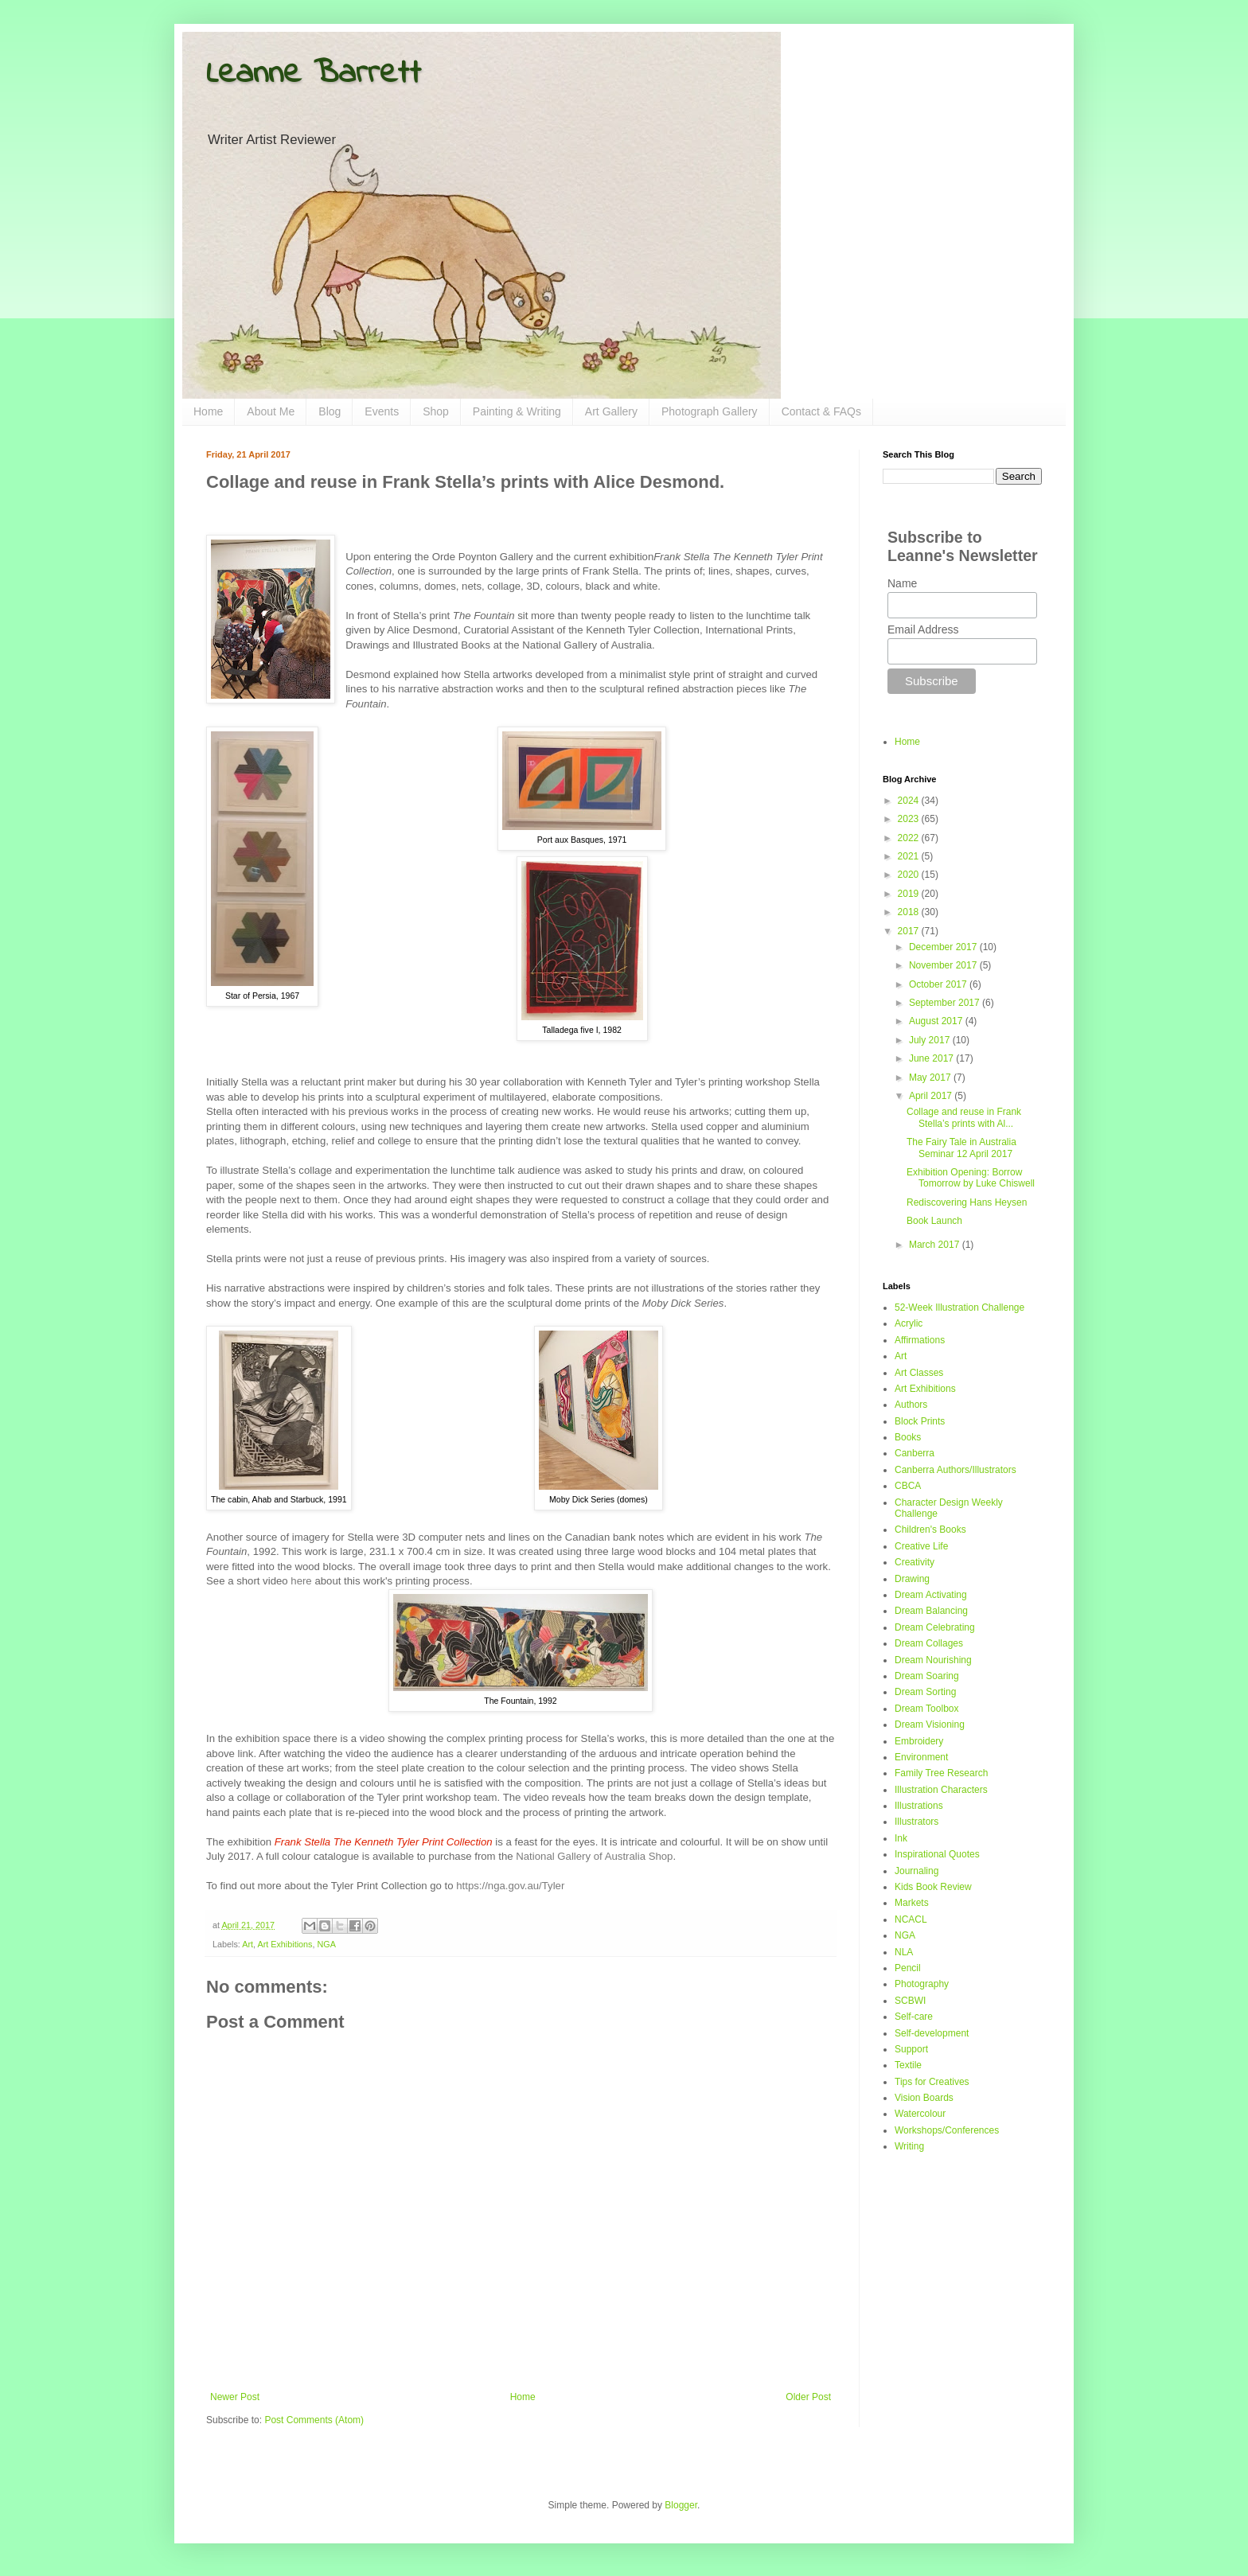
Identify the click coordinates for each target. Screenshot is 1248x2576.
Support (911, 2049)
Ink (901, 1838)
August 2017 (937, 1021)
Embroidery (919, 1741)
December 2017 (944, 947)
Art (247, 1944)
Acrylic (908, 1323)
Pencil (908, 1968)
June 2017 (932, 1058)
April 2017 (931, 1095)
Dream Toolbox (926, 1708)
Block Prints (920, 1421)
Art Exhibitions (284, 1944)
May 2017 (931, 1077)
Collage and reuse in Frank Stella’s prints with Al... (964, 1117)
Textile (908, 2065)
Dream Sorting (925, 1691)
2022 (910, 838)
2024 (910, 800)
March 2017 (935, 1244)
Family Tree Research (941, 1773)
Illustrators (916, 1821)
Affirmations (920, 1340)
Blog (329, 411)
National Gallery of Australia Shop (594, 1856)
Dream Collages (929, 1643)
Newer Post (234, 2397)
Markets (912, 1902)
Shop (436, 411)
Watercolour (920, 2113)
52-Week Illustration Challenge (959, 1307)
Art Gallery (611, 411)
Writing (909, 2146)
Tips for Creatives (932, 2081)
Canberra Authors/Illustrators (955, 1469)
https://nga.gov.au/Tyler (510, 1886)
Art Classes (919, 1372)
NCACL (911, 1919)
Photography (922, 1983)
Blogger (681, 2505)
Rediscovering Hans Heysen (967, 1202)
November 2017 (944, 965)
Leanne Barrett (313, 74)
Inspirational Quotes (937, 1854)
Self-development (932, 2033)
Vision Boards (924, 2097)
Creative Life (921, 1546)
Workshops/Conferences (947, 2130)
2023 (910, 818)
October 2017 (939, 984)
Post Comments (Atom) (314, 2420)
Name (902, 583)
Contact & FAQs (821, 411)
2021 (910, 856)
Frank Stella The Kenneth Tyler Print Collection (384, 1842)
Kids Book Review (933, 1886)
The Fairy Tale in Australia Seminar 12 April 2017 (961, 1147)
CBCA (908, 1485)
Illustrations (919, 1805)
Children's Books (930, 1529)
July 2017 (931, 1040)
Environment (921, 1757)
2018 (910, 912)
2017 (910, 931)
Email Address (922, 629)
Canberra (914, 1453)
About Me (270, 411)
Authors (911, 1404)
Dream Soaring (927, 1676)
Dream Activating (931, 1594)
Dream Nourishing (933, 1660)
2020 (910, 874)
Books (908, 1437)
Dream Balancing (931, 1610)
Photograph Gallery (709, 411)
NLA (904, 1952)
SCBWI (910, 2000)
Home (208, 411)
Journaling (916, 1870)
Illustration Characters (941, 1789)
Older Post (808, 2397)
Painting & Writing (517, 411)
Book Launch (934, 1220)
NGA (326, 1944)
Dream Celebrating (935, 1627)
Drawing (912, 1578)
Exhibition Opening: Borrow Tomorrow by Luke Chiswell (971, 1178)
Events (382, 411)
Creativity (914, 1562)
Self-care (914, 2016)
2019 (910, 893)
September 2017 (945, 1002)
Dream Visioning (930, 1724)
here (301, 1581)
